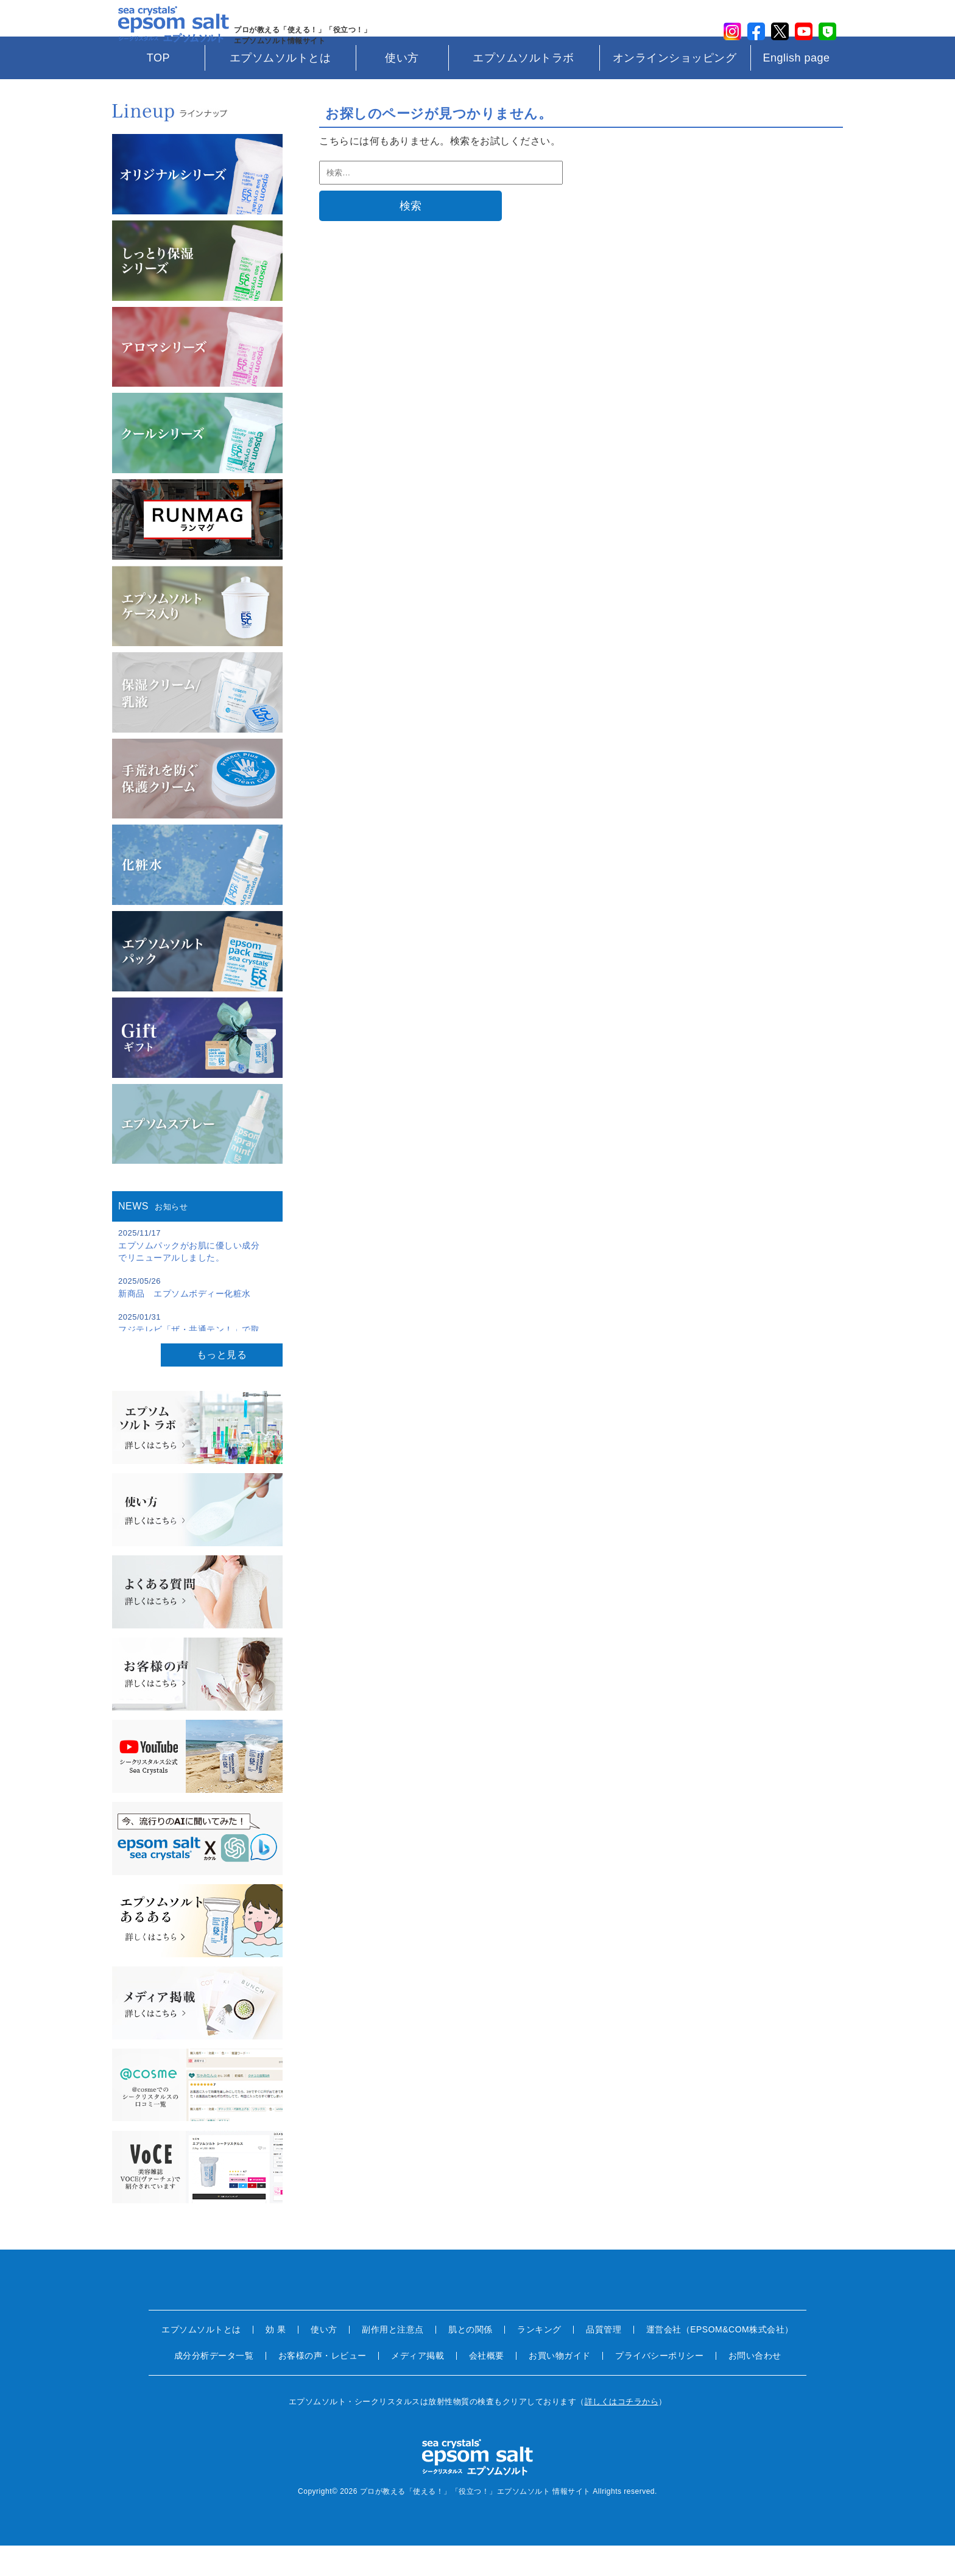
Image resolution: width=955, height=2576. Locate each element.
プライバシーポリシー (659, 2386)
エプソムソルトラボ (523, 88)
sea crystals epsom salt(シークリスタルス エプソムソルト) (167, 33)
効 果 (276, 2360)
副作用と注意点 (393, 2360)
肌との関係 (470, 2360)
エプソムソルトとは (280, 88)
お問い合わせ (754, 2386)
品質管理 (603, 2360)
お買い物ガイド (560, 2386)
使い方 (402, 88)
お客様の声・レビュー (322, 2386)
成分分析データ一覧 (214, 2386)
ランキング (539, 2360)
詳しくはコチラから (622, 2432)
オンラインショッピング (675, 88)
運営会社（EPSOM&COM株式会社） (720, 2360)
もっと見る (222, 1385)
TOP (158, 88)
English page (796, 88)
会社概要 (486, 2386)
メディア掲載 (417, 2386)
